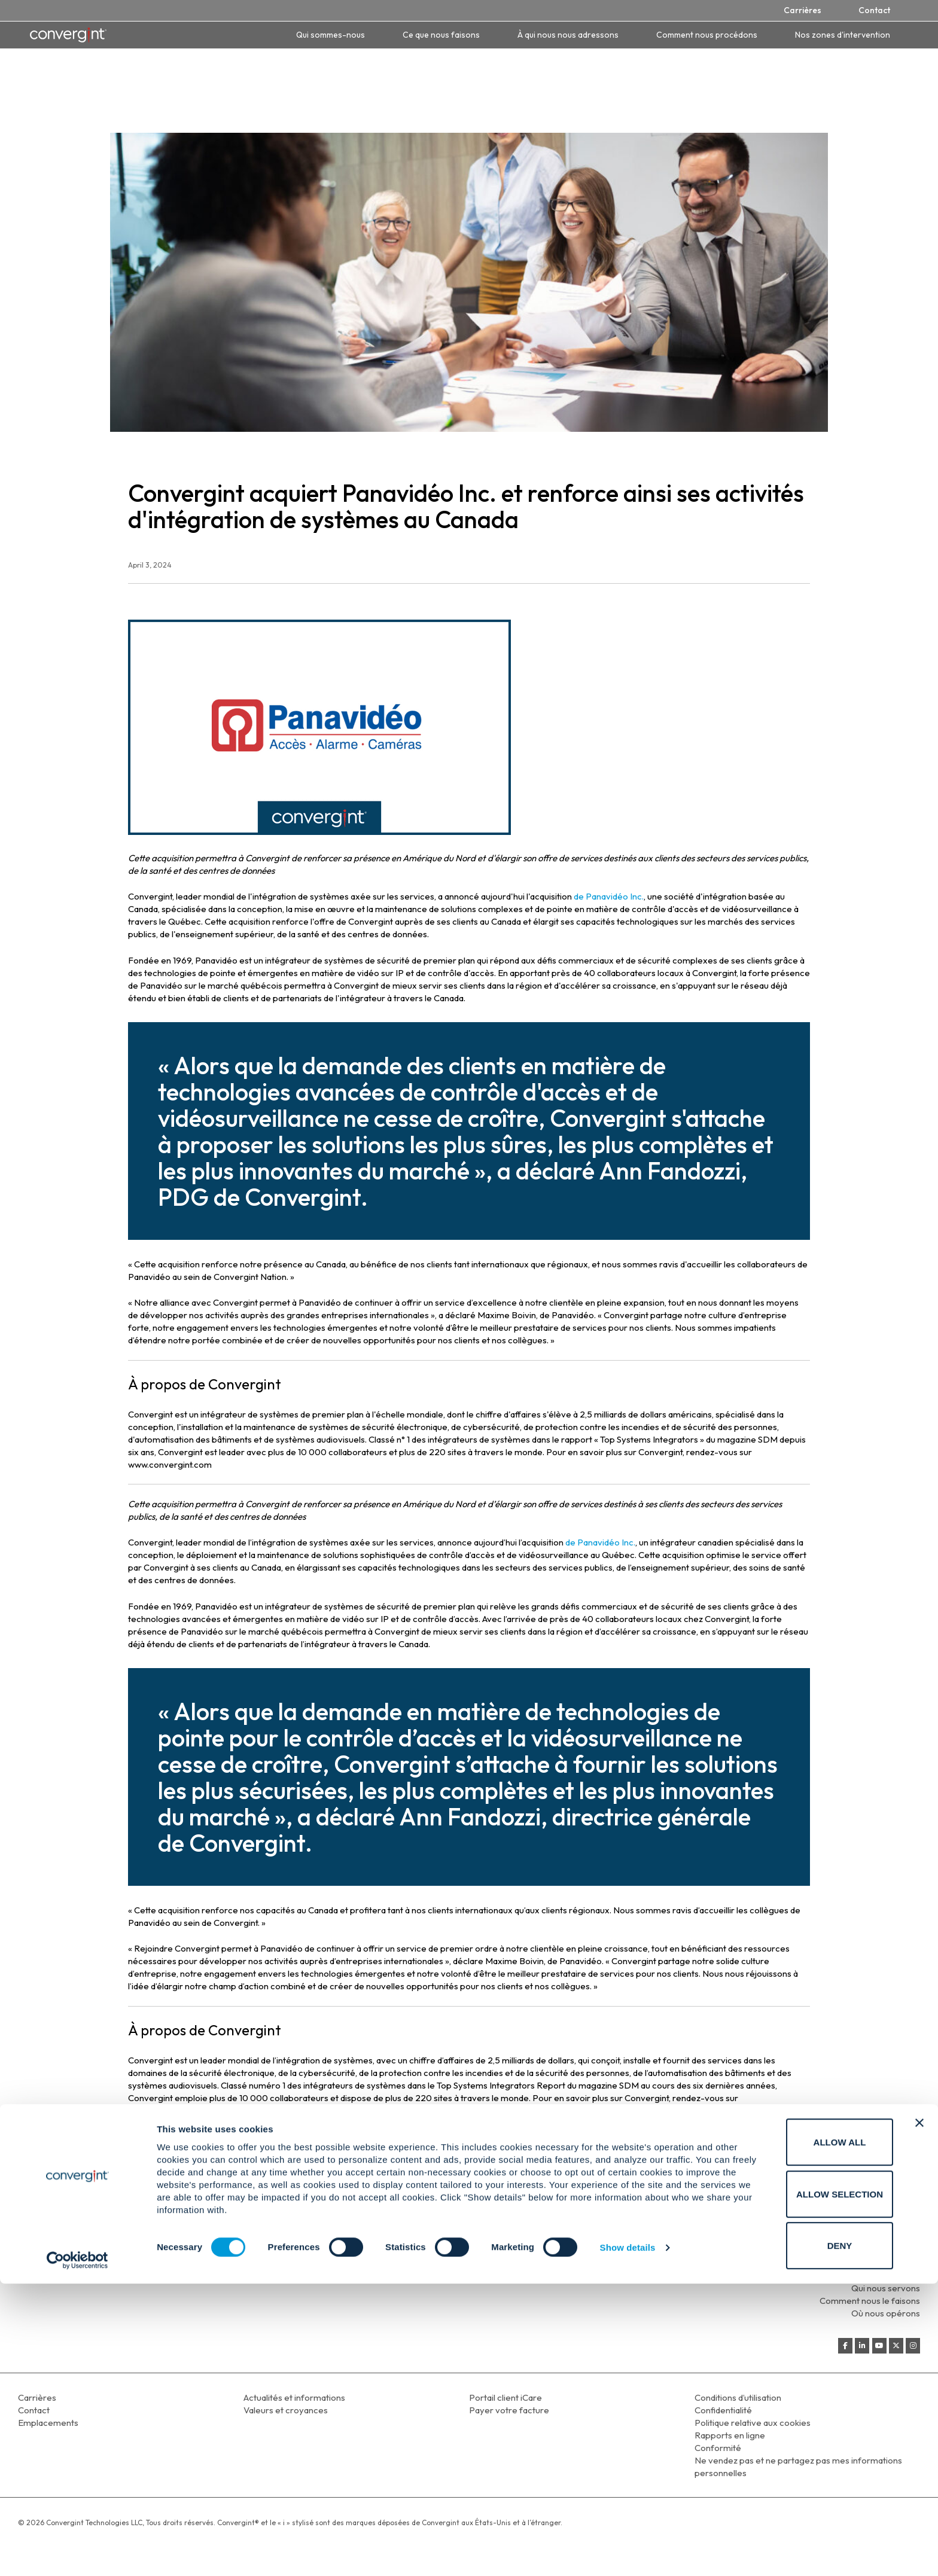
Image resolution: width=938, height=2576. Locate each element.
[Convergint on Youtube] (879, 2346)
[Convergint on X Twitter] (896, 2346)
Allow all (807, 2434)
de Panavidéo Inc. (609, 896)
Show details (628, 2540)
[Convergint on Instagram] (913, 2346)
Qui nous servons (885, 2288)
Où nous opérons (885, 2313)
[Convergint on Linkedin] (862, 2346)
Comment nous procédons (706, 35)
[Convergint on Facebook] (845, 2346)
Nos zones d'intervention (842, 35)
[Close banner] (919, 2415)
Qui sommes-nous (330, 35)
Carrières (802, 10)
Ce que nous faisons (441, 35)
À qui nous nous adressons (568, 35)
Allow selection (808, 2487)
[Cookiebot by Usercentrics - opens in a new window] (77, 2553)
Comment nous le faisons (870, 2300)
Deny (807, 2538)
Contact (874, 10)
